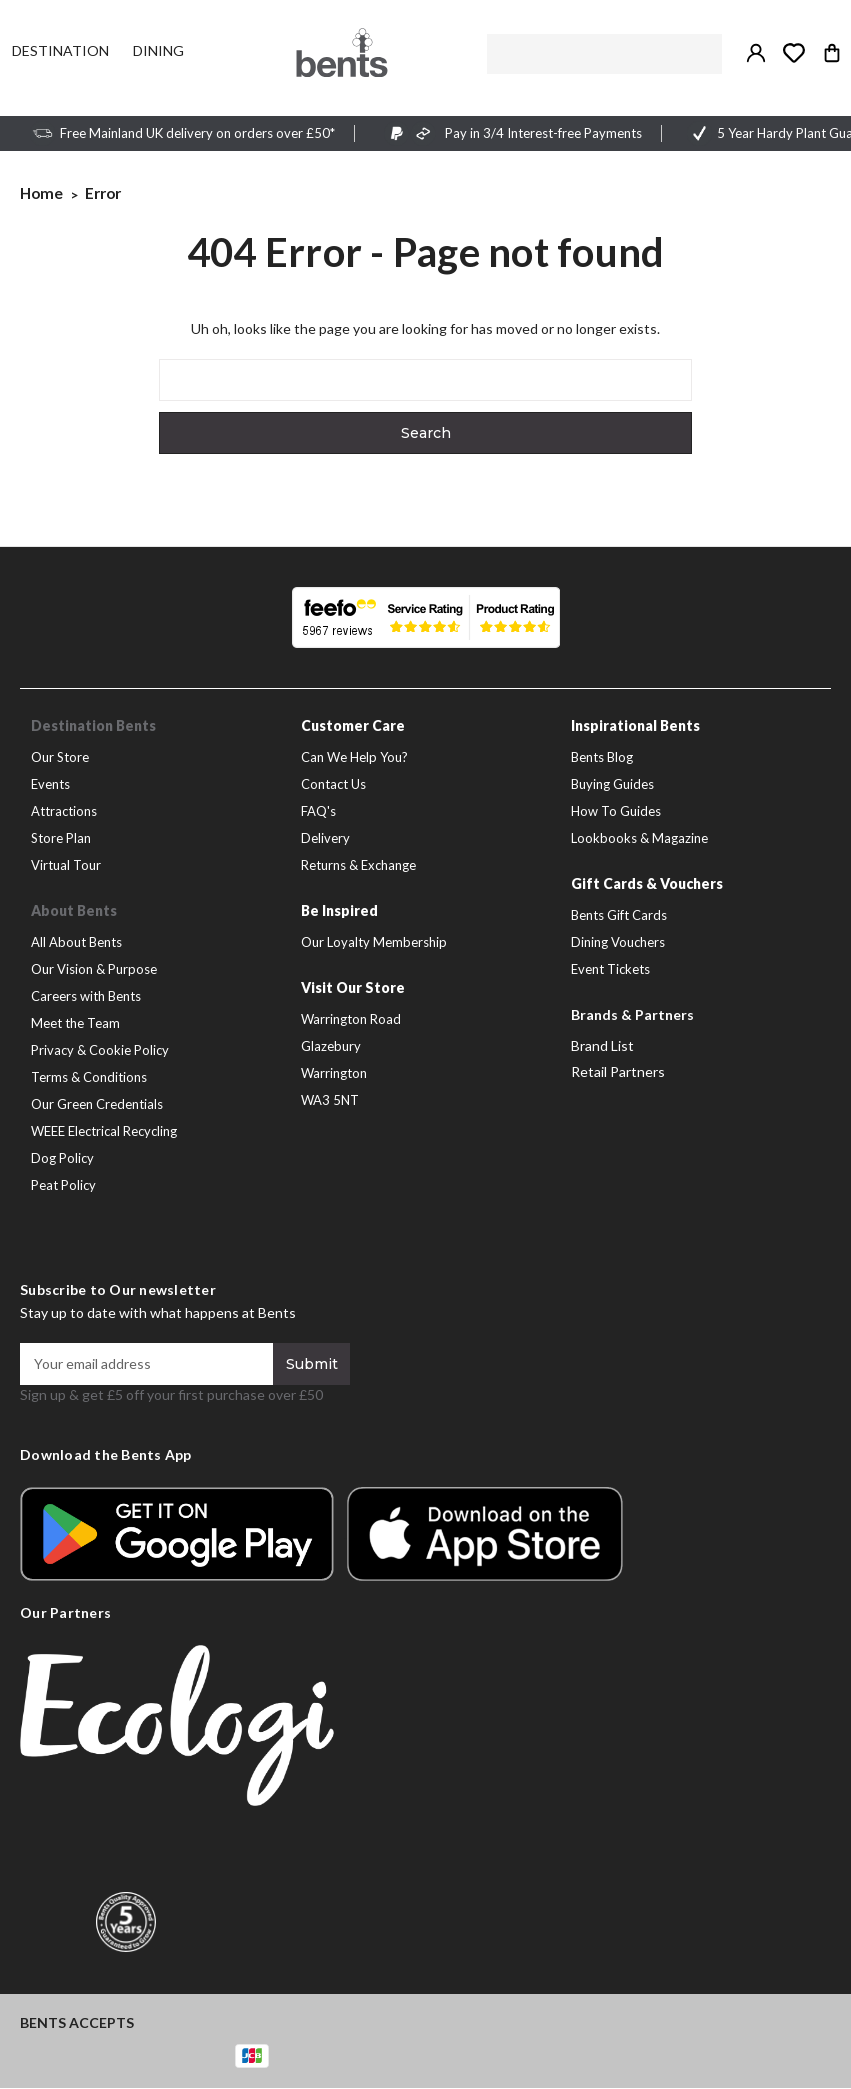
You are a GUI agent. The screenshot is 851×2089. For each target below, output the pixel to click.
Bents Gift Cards (619, 916)
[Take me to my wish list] (794, 53)
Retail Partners (618, 1072)
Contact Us (333, 785)
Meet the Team (75, 1024)
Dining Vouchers (618, 943)
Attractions (64, 812)
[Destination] (60, 50)
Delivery (325, 839)
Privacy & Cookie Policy (100, 1051)
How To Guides (616, 812)
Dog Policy (62, 1159)
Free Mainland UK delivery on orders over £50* (197, 134)
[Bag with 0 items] (832, 53)
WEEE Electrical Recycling (104, 1132)
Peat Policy (63, 1186)
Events (50, 785)
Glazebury (331, 1047)
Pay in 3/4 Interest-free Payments (543, 134)
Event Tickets (610, 970)
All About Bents (76, 943)
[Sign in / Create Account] (756, 53)
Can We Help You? (354, 758)
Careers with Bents (86, 997)
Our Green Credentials (97, 1105)
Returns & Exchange (358, 866)
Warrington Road (351, 1020)
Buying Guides (612, 785)
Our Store (60, 758)
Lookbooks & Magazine (639, 839)
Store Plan (61, 839)
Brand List (602, 1046)
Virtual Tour (66, 866)
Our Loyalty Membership (374, 943)
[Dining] (158, 50)
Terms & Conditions (89, 1078)
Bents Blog (602, 758)
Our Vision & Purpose (94, 970)
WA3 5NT (330, 1101)
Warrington (334, 1074)
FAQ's (318, 812)
